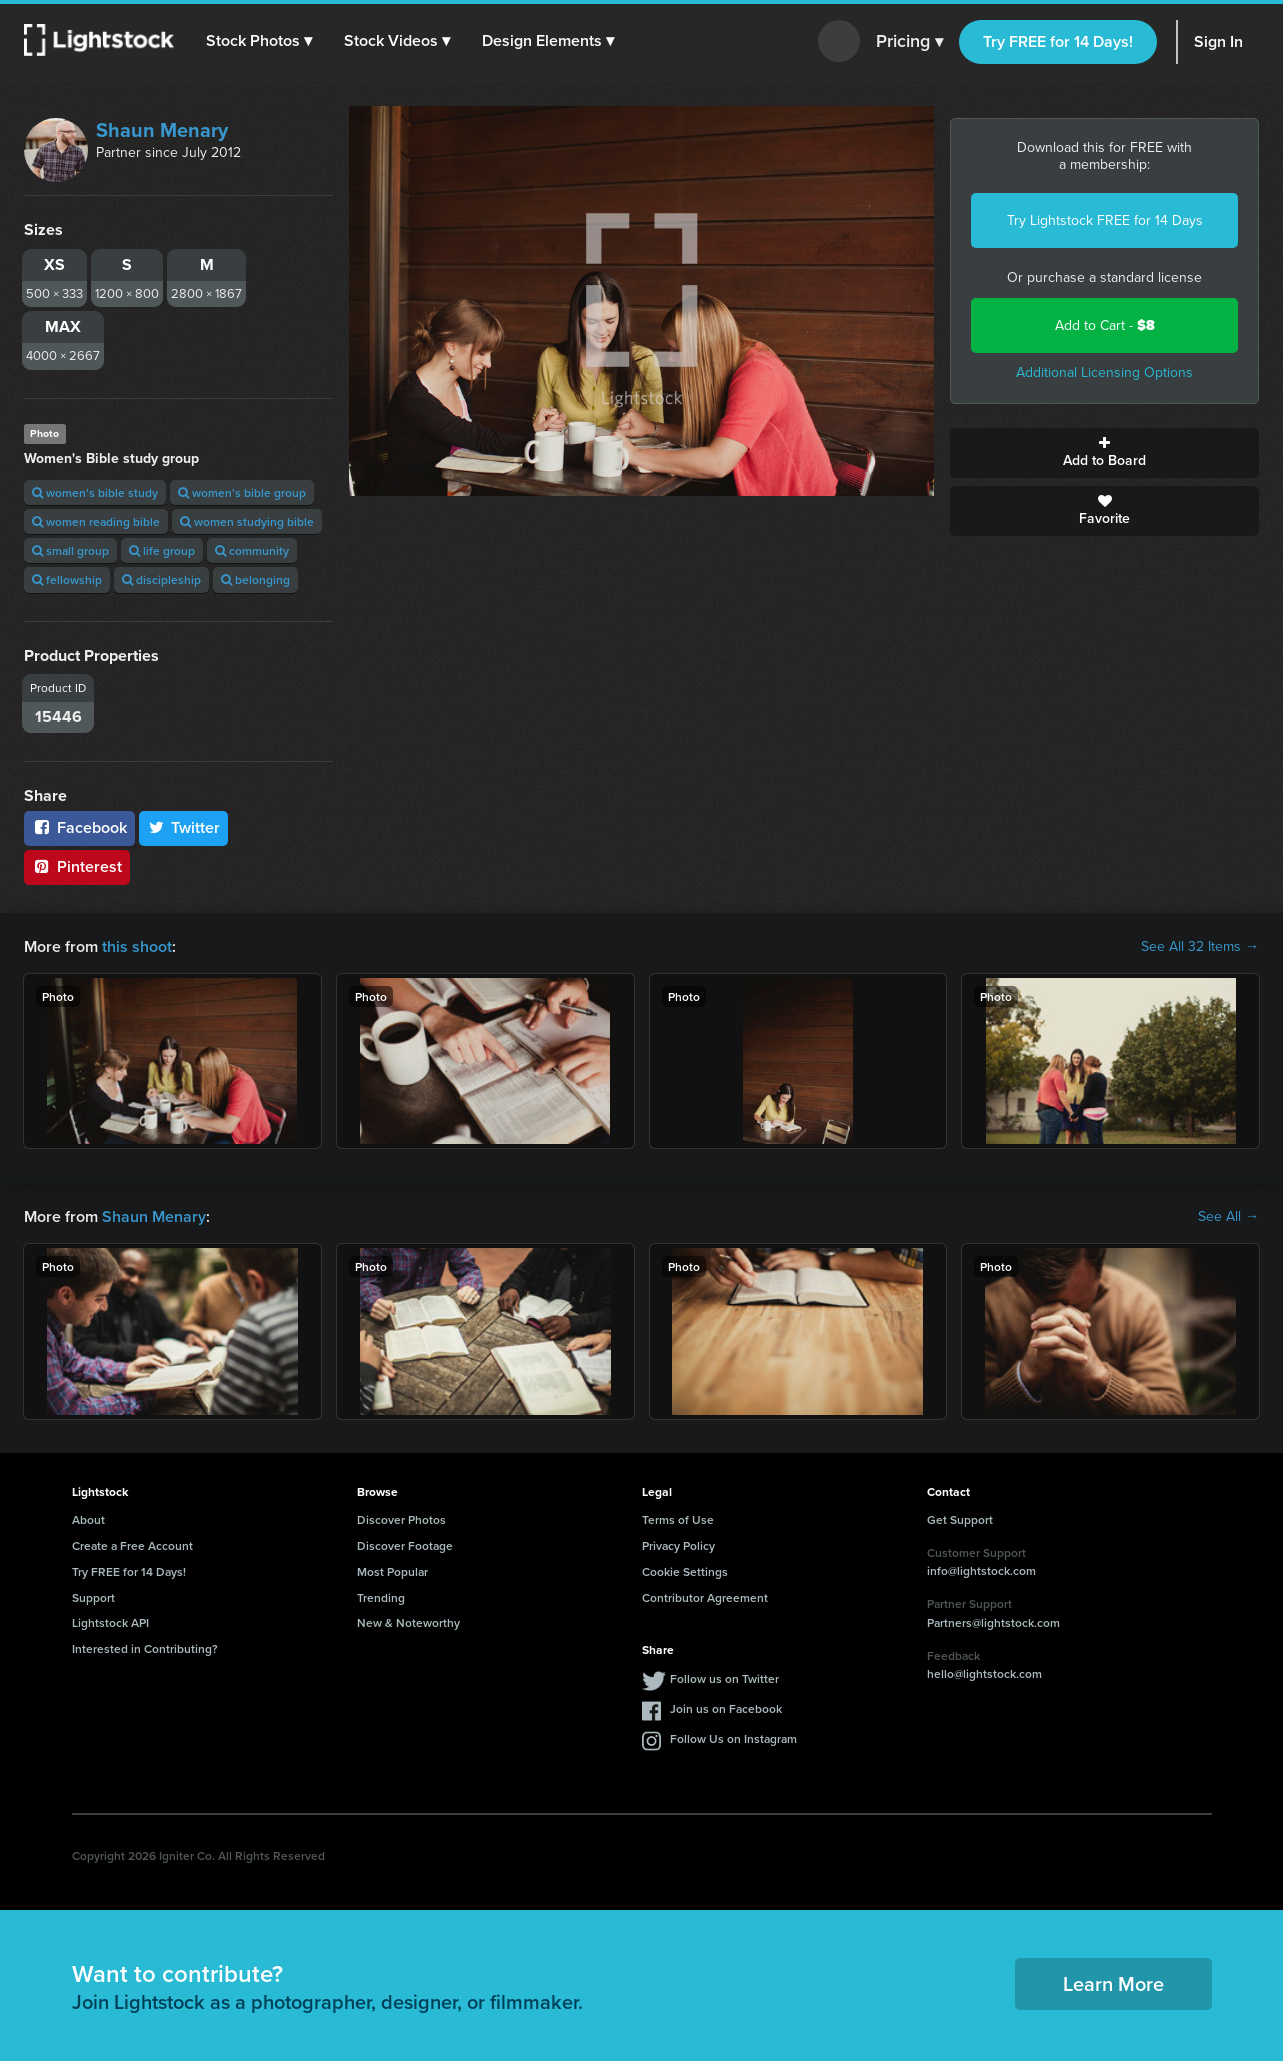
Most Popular (392, 1571)
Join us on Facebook (726, 1708)
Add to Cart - (1105, 325)
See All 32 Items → (1200, 947)
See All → (1228, 1217)
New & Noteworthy (408, 1622)
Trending (381, 1597)
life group (162, 550)
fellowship (67, 579)
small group (70, 550)
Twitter (184, 827)
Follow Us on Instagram (733, 1738)
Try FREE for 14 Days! (1058, 41)
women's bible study (95, 492)
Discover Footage (405, 1545)
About (88, 1519)
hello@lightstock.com (984, 1673)
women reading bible (96, 521)
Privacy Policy (678, 1545)
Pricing (909, 42)
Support (93, 1597)
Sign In (1218, 41)
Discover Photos (401, 1519)
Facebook (79, 827)
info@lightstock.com (981, 1570)
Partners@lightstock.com (993, 1622)
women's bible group (242, 492)
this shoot (137, 946)
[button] (259, 41)
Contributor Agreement (705, 1597)
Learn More (1113, 1983)
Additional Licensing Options (1104, 372)
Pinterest (77, 866)
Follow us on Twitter (724, 1678)
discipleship (161, 579)
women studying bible (247, 521)
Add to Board (1104, 453)
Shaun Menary (162, 130)
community (252, 550)
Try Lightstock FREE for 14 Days (1105, 220)
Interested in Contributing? (145, 1648)
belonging (255, 579)
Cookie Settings (685, 1571)
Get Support (960, 1519)
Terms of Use (678, 1519)
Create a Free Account (132, 1545)
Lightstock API (110, 1622)
